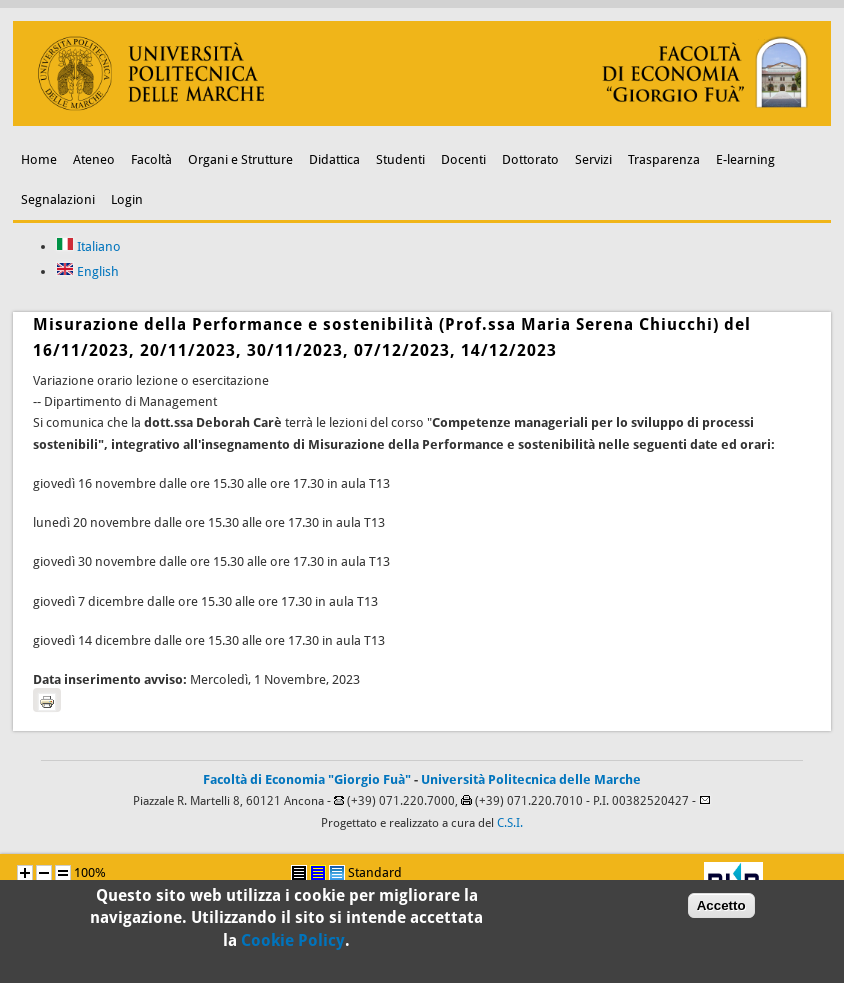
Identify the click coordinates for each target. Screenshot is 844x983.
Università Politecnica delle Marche (531, 779)
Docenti (463, 159)
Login (127, 199)
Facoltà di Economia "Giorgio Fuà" (307, 779)
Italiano (88, 246)
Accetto (721, 912)
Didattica (334, 159)
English (87, 271)
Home (39, 159)
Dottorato (530, 159)
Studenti (400, 159)
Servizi (593, 159)
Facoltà (151, 159)
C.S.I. (510, 823)
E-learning (745, 159)
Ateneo (94, 159)
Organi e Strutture (240, 159)
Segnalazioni (58, 199)
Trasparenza (664, 159)
